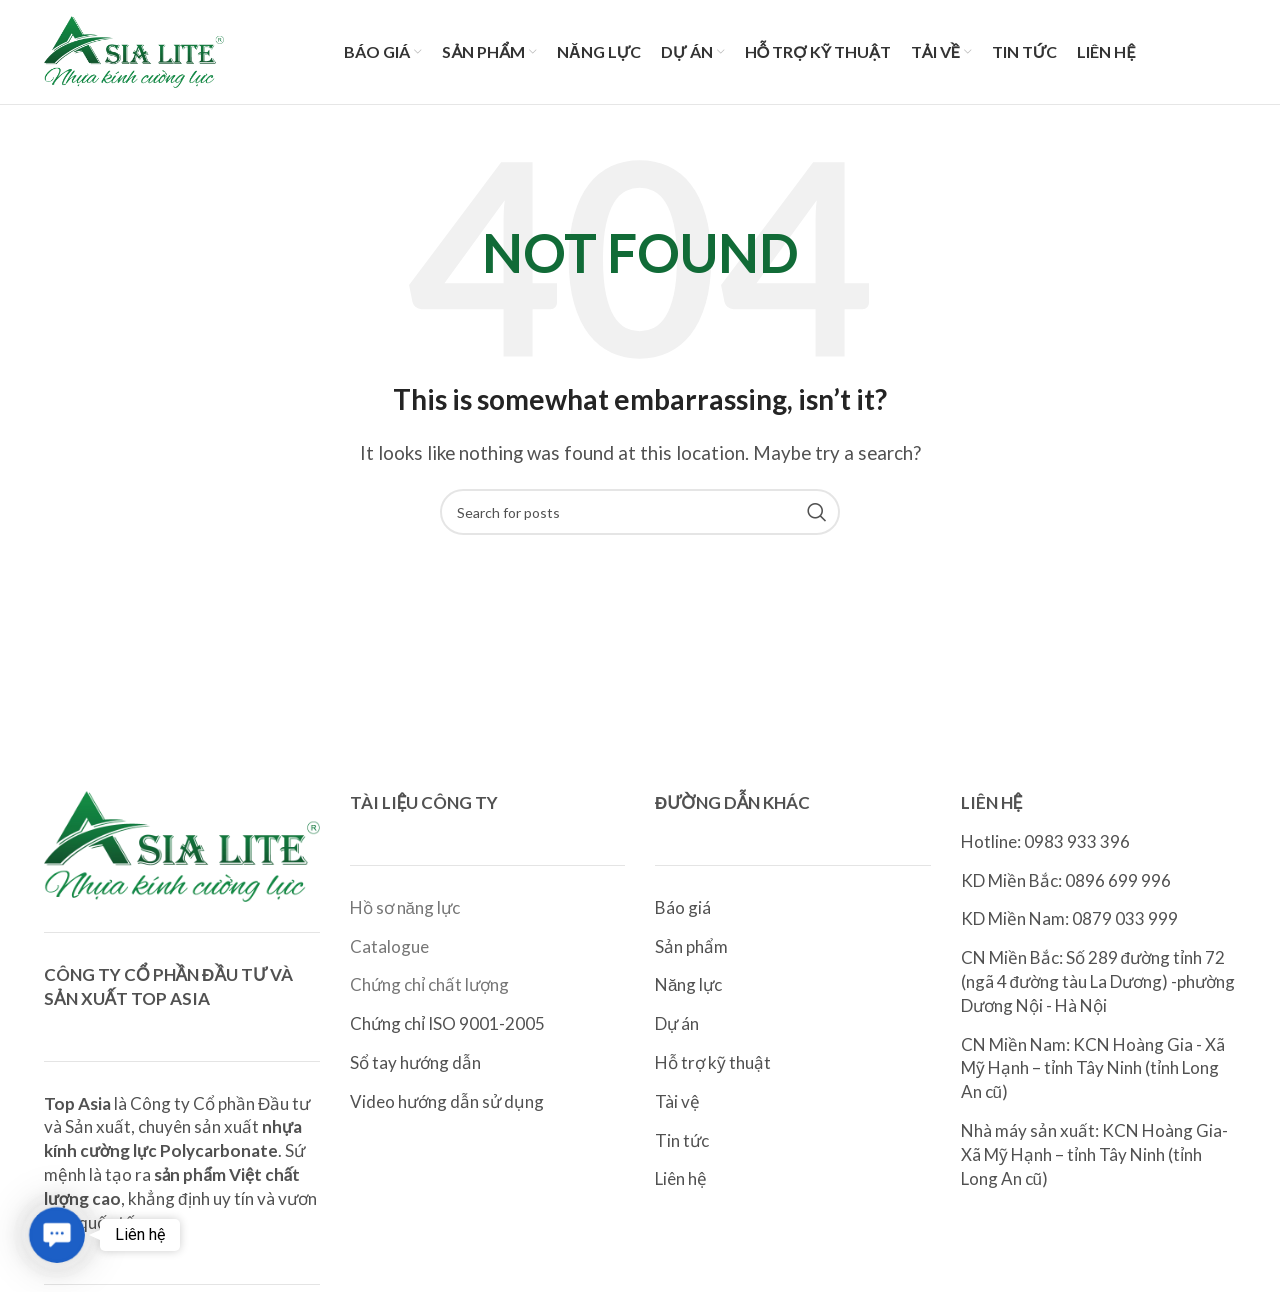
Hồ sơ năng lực (405, 907)
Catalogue (389, 946)
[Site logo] (134, 49)
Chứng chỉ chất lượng (429, 984)
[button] (57, 1235)
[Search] (640, 512)
